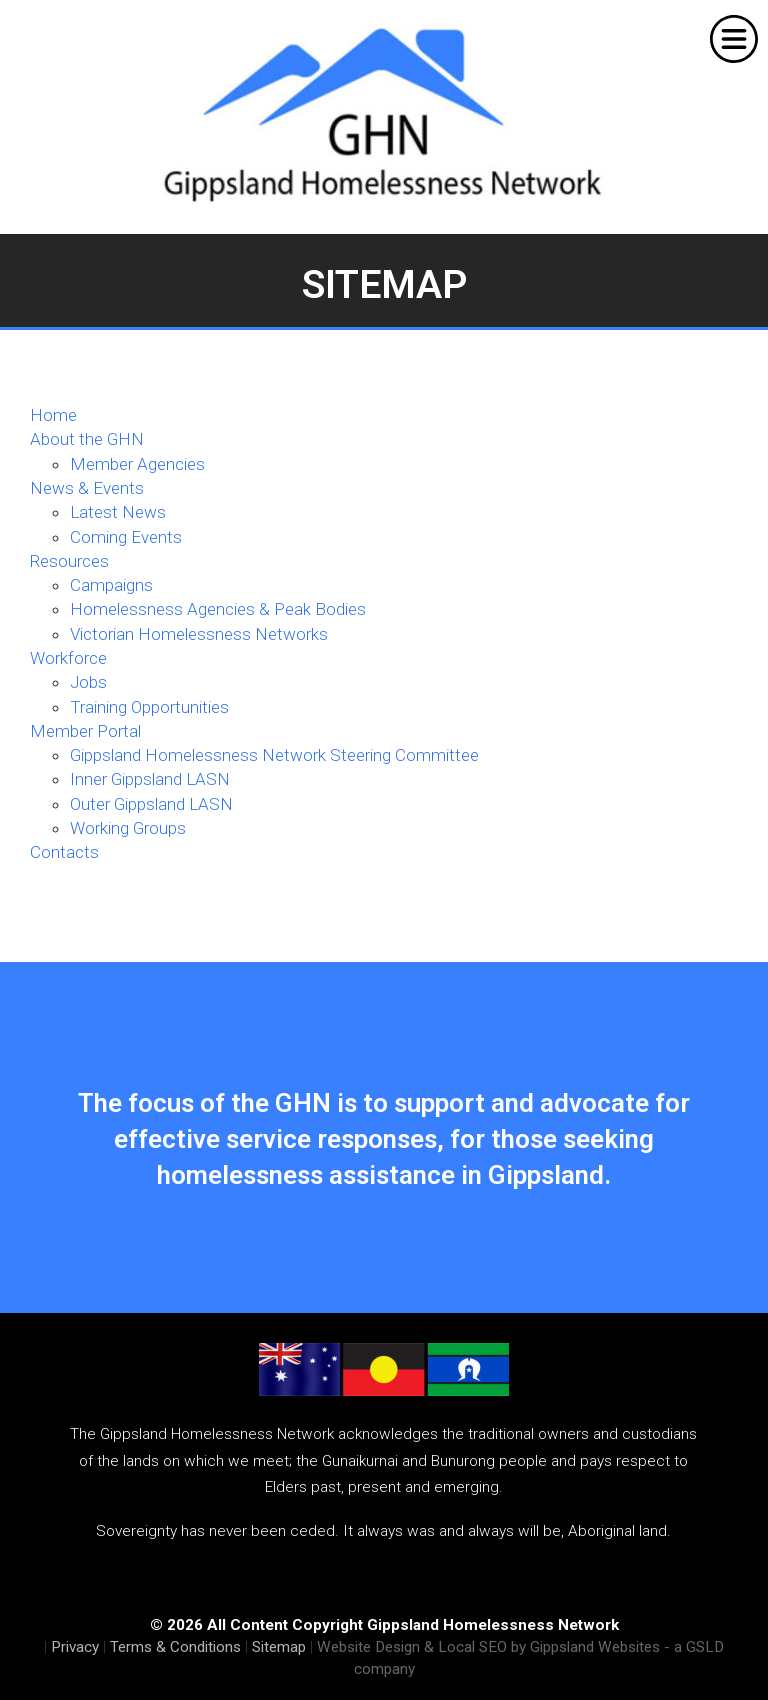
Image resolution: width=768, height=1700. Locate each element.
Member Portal (85, 731)
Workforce (68, 658)
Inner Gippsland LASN (150, 779)
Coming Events (126, 537)
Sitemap (279, 1647)
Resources (69, 561)
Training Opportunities (149, 707)
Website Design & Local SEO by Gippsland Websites (488, 1647)
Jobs (88, 682)
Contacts (64, 852)
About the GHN (87, 439)
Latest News (118, 512)
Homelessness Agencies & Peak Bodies (218, 609)
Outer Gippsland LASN (151, 804)
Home (53, 415)
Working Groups (128, 828)
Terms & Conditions (175, 1647)
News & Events (87, 488)
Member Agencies (137, 464)
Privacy (75, 1647)
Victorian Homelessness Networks (199, 634)
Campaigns (111, 585)
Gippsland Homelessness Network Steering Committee (274, 755)
